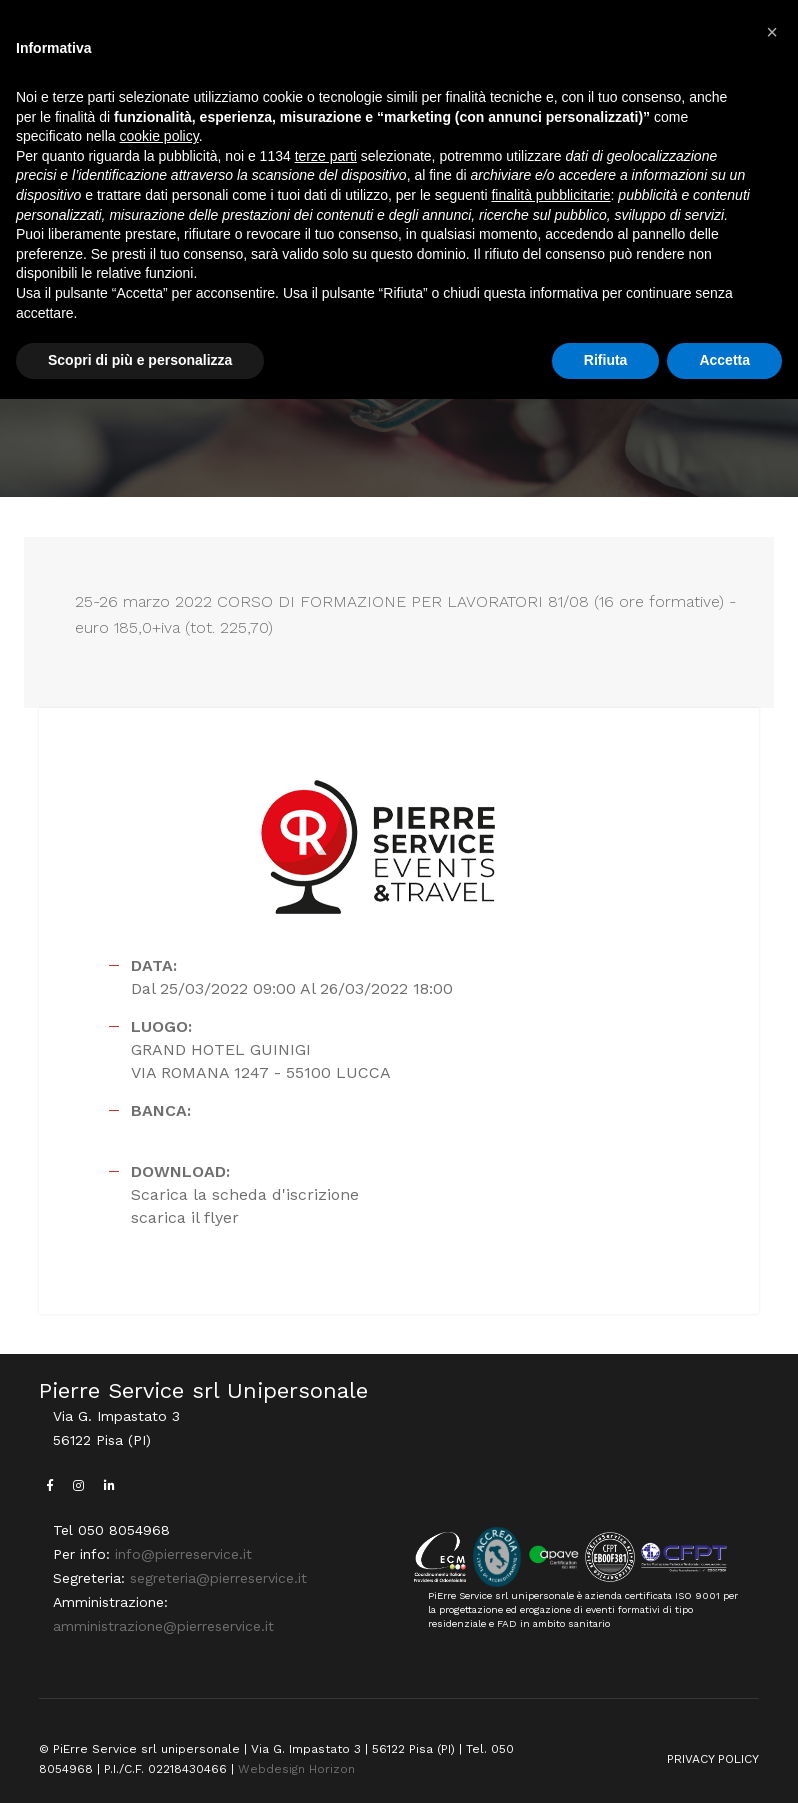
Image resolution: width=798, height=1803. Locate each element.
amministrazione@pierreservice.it (163, 1626)
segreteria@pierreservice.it (218, 1578)
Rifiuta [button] (606, 360)
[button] (772, 32)
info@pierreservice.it (183, 1554)
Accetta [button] (724, 360)
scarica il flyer (185, 1217)
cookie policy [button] (159, 136)
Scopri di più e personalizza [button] (140, 360)
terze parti (326, 156)
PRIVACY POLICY (713, 1759)
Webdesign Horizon (296, 1769)
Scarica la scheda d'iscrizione (245, 1194)
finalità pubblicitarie (550, 195)
